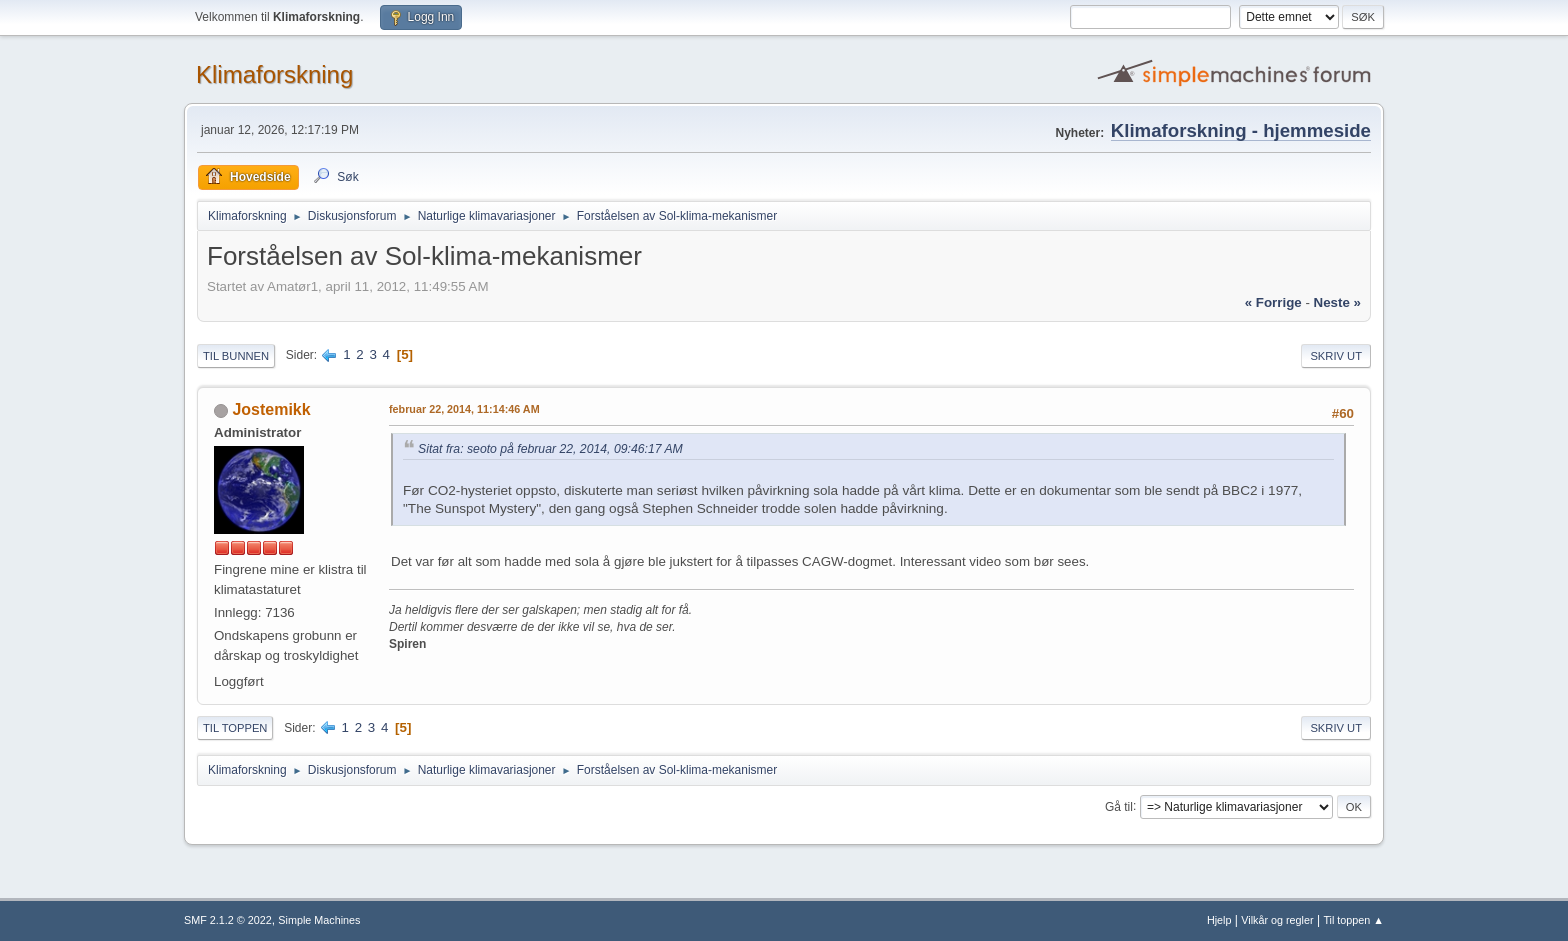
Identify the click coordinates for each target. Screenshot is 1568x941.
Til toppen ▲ (1353, 920)
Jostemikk (271, 409)
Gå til (1119, 806)
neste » (1337, 302)
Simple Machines (319, 920)
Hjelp (1219, 920)
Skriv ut (1336, 356)
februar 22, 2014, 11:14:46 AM (464, 409)
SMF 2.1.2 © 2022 (228, 920)
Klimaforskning (274, 74)
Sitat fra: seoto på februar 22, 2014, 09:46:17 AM (550, 449)
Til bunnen (236, 356)
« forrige (1273, 302)
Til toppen (235, 728)
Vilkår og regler (1277, 920)
